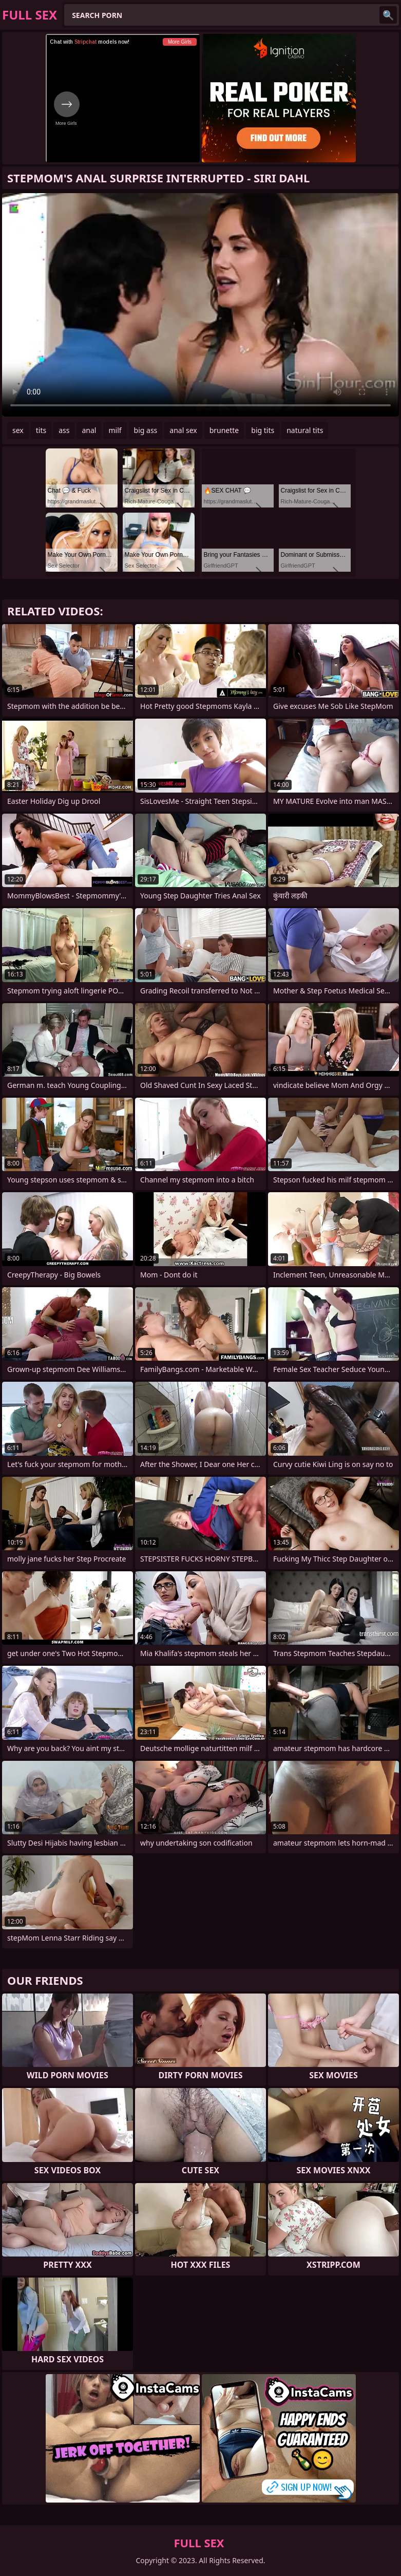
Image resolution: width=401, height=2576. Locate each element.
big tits (262, 430)
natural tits (305, 430)
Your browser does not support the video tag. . (200, 305)
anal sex (183, 430)
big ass (146, 430)
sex (18, 430)
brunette (224, 430)
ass (64, 430)
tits (41, 430)
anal (89, 430)
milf (114, 430)
